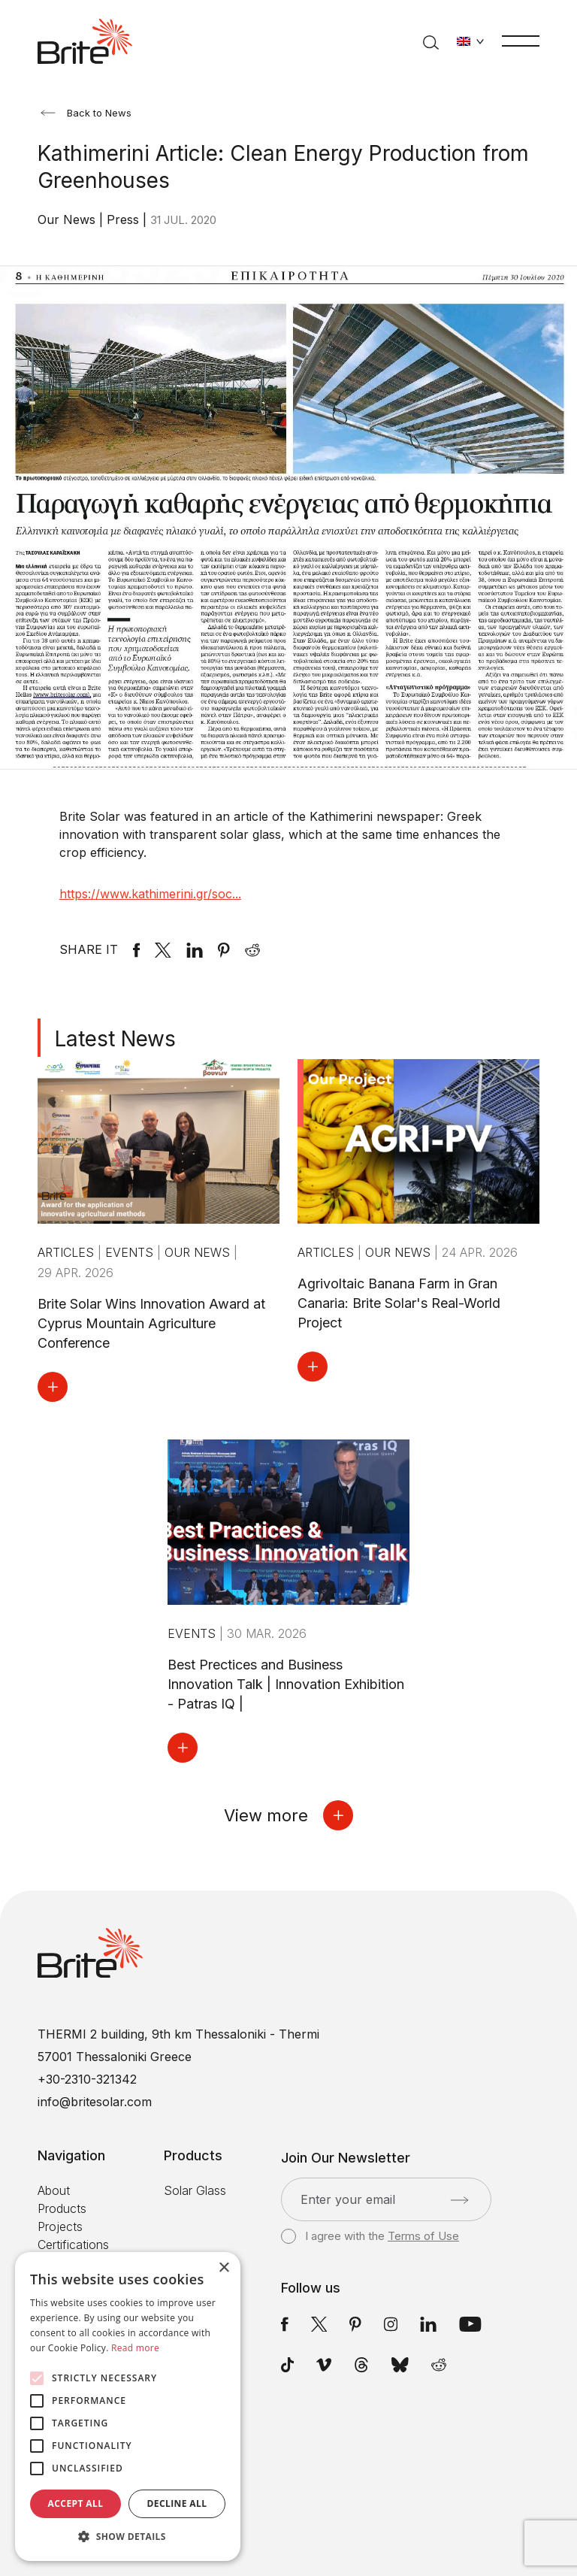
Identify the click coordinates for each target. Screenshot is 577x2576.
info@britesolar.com (95, 2101)
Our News (68, 219)
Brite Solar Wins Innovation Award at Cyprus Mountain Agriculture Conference (151, 1323)
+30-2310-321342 (87, 2079)
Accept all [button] (76, 2503)
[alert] (127, 2406)
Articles (68, 1252)
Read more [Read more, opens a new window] (135, 2347)
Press (125, 219)
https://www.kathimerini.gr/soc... (150, 893)
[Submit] (459, 2200)
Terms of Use (423, 2236)
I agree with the (370, 2236)
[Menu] (520, 40)
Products (62, 2208)
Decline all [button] (177, 2503)
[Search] (431, 41)
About (54, 2190)
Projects (60, 2226)
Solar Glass (195, 2190)
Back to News (86, 113)
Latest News (115, 1039)
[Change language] (470, 41)
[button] (127, 2537)
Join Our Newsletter (345, 2158)
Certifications (73, 2244)
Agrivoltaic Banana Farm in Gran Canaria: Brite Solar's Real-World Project (399, 1303)
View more (288, 1815)
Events (131, 1252)
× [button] (223, 2268)
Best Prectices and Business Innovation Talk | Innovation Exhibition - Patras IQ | (286, 1684)
